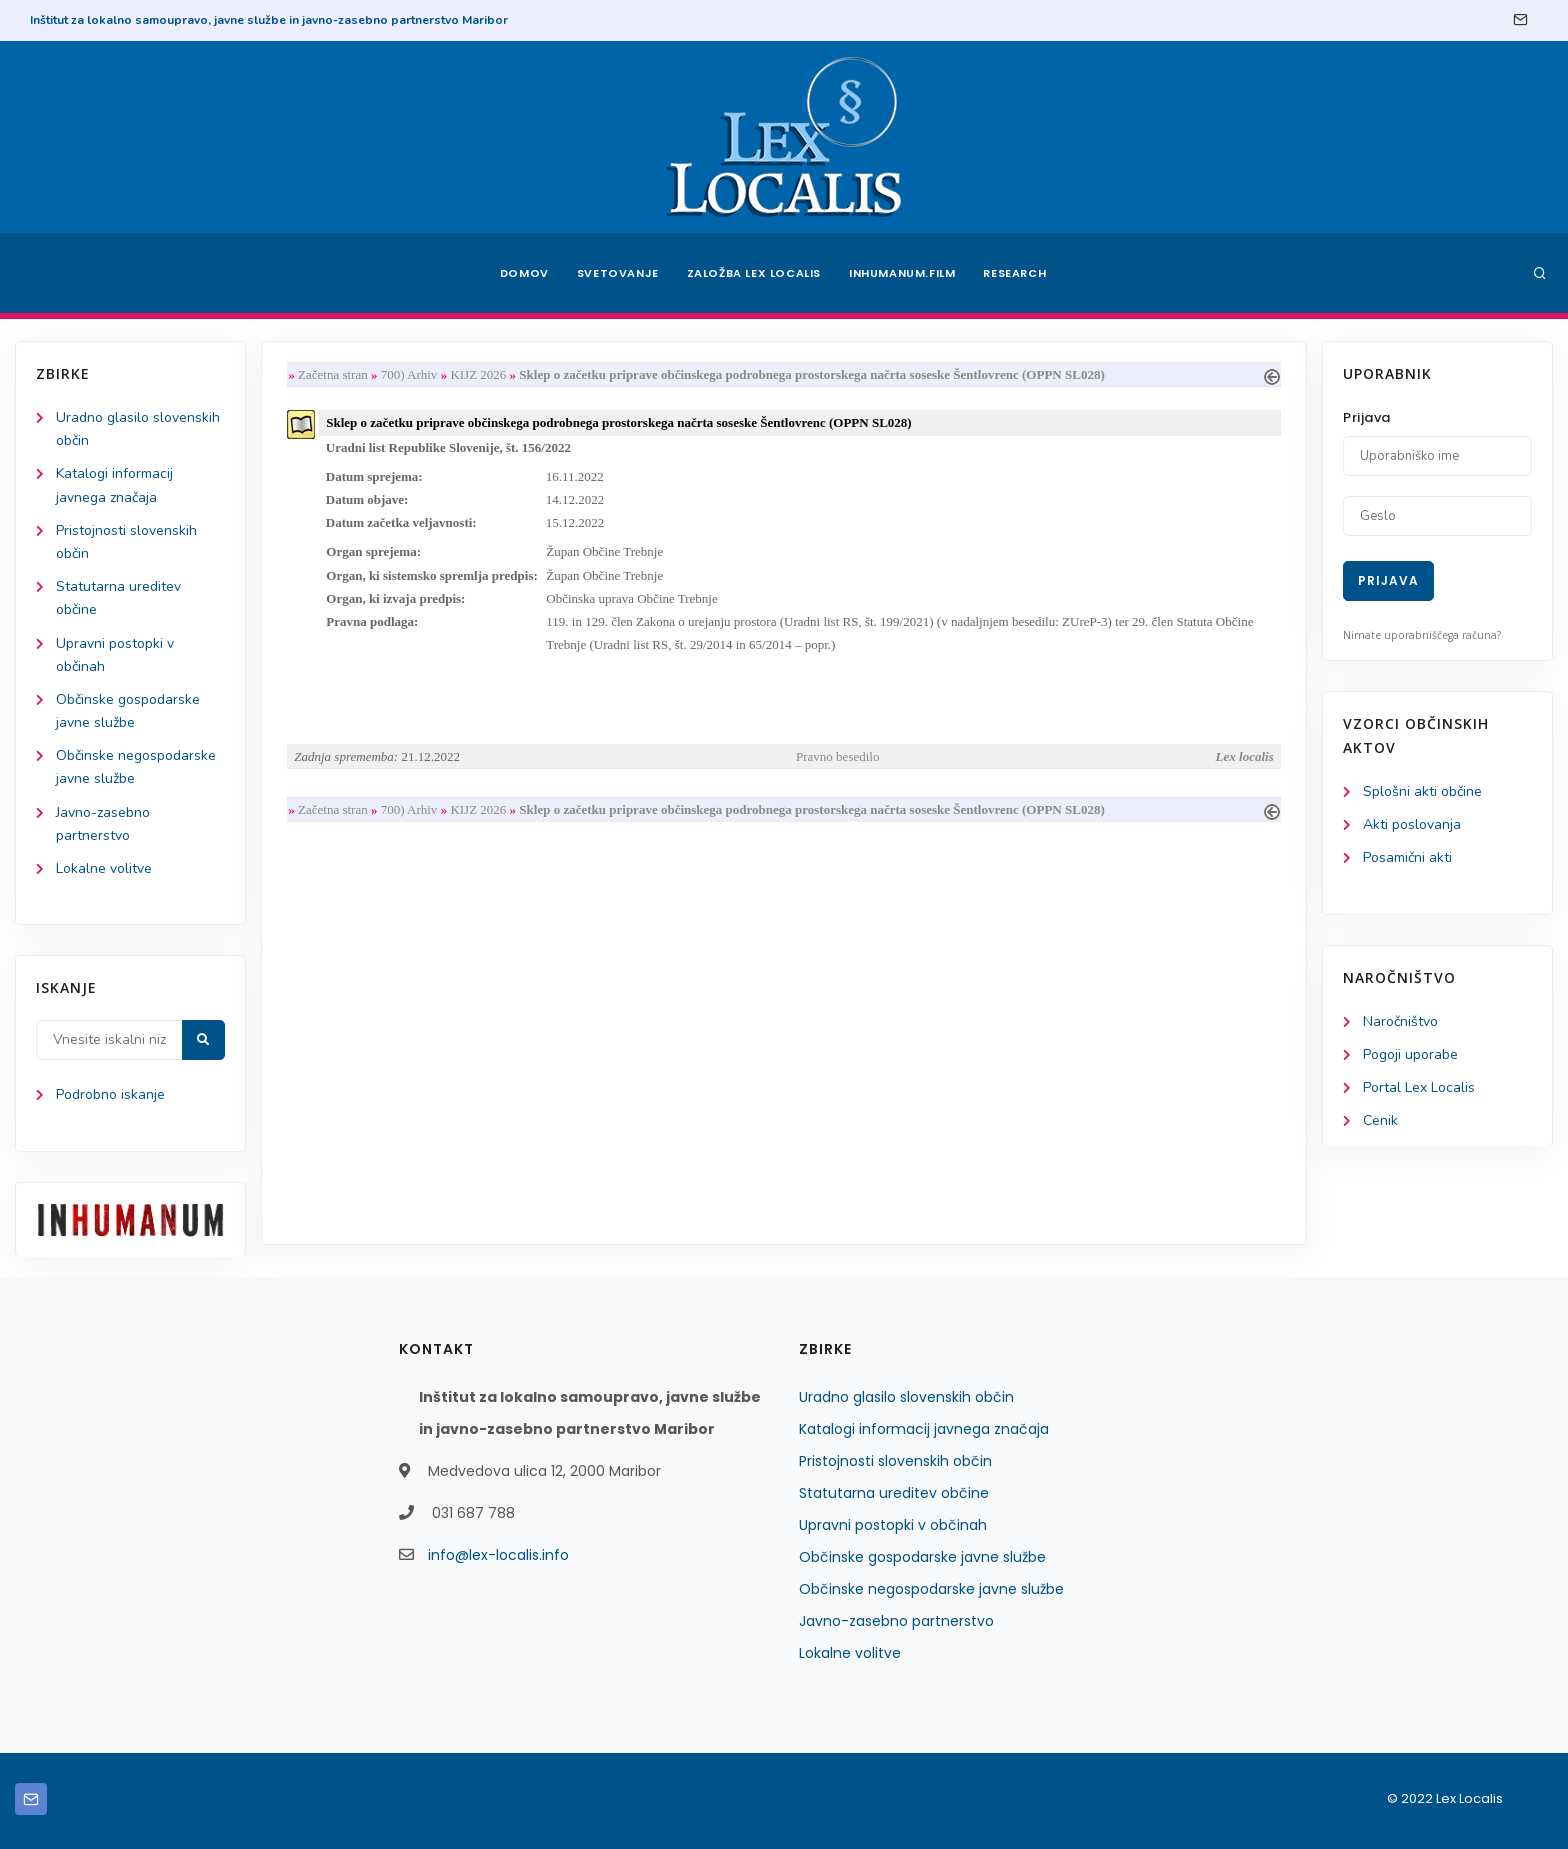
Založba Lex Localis (754, 273)
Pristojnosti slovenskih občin (895, 1461)
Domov (524, 273)
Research (1015, 273)
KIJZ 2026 (478, 374)
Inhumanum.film (902, 273)
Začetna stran (333, 374)
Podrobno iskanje (110, 1094)
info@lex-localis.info (498, 1555)
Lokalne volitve (104, 868)
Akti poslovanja (1412, 824)
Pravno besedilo (837, 756)
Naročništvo (1400, 1021)
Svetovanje (618, 273)
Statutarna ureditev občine (894, 1493)
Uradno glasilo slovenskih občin (906, 1397)
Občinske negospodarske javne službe (931, 1589)
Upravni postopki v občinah (893, 1525)
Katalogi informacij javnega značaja (924, 1429)
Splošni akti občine (1422, 791)
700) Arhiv (409, 374)
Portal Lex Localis (1419, 1087)
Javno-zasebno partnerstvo (896, 1621)
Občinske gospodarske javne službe (922, 1557)
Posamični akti (1407, 857)
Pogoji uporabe (1410, 1054)
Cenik (1380, 1120)
